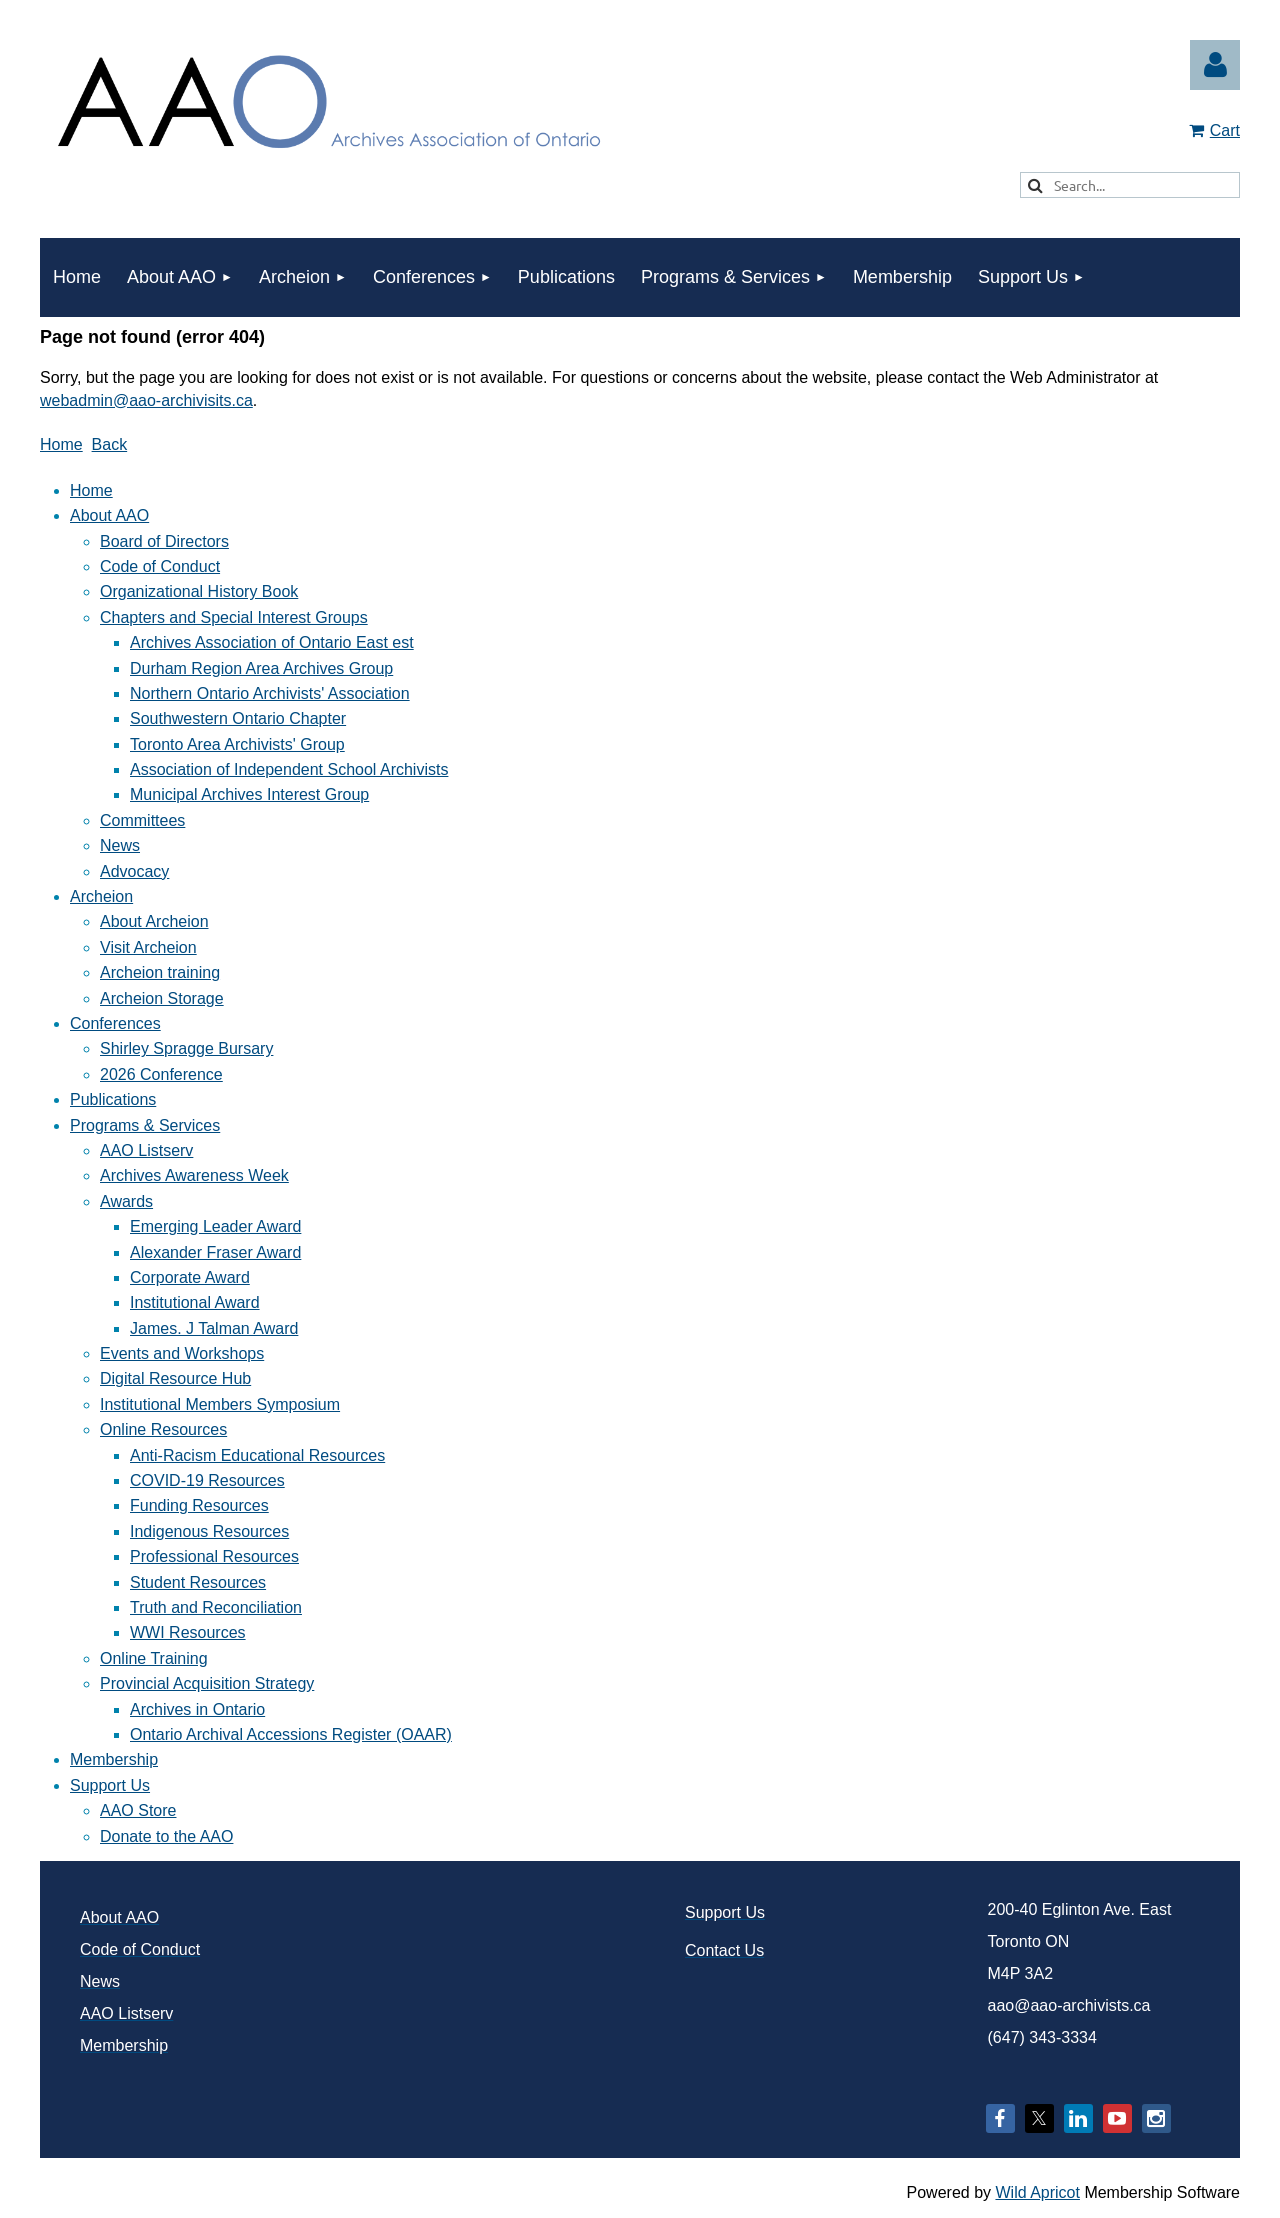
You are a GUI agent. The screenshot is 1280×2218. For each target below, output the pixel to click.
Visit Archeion (148, 947)
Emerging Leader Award (215, 1226)
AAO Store (138, 1810)
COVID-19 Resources (207, 1480)
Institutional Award (195, 1302)
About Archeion (154, 921)
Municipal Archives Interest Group (249, 794)
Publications (113, 1099)
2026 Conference (161, 1074)
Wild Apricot (1037, 2192)
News (120, 845)
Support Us (110, 1785)
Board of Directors (164, 541)
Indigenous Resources (209, 1531)
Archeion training (160, 972)
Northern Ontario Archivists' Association (270, 693)
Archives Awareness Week (194, 1175)
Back (110, 444)
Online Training (154, 1658)
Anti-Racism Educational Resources (257, 1455)
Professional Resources (214, 1556)
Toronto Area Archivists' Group (237, 744)
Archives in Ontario (197, 1709)
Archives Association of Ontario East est (272, 642)
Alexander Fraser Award (215, 1252)
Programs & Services (145, 1125)
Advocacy (134, 871)
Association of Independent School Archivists (289, 769)
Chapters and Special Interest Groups (234, 617)
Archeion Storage (162, 998)
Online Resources (163, 1429)
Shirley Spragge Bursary (186, 1048)
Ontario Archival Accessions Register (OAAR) (291, 1734)
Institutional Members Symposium (220, 1404)
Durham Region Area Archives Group (261, 668)
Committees (142, 820)
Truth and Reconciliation (216, 1607)
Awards (126, 1201)
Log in (1215, 65)
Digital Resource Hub (175, 1378)
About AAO (109, 515)
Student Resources (198, 1582)
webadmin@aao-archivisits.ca (146, 400)
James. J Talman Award (214, 1328)
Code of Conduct (160, 566)
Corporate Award (190, 1277)
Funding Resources (199, 1505)
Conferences (115, 1023)
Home (61, 444)
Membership (114, 1759)
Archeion (101, 896)
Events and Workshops (182, 1353)
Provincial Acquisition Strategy (207, 1683)
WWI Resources (188, 1632)
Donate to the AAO (166, 1836)
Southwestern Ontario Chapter (238, 718)
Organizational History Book (199, 591)
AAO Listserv (146, 1150)
